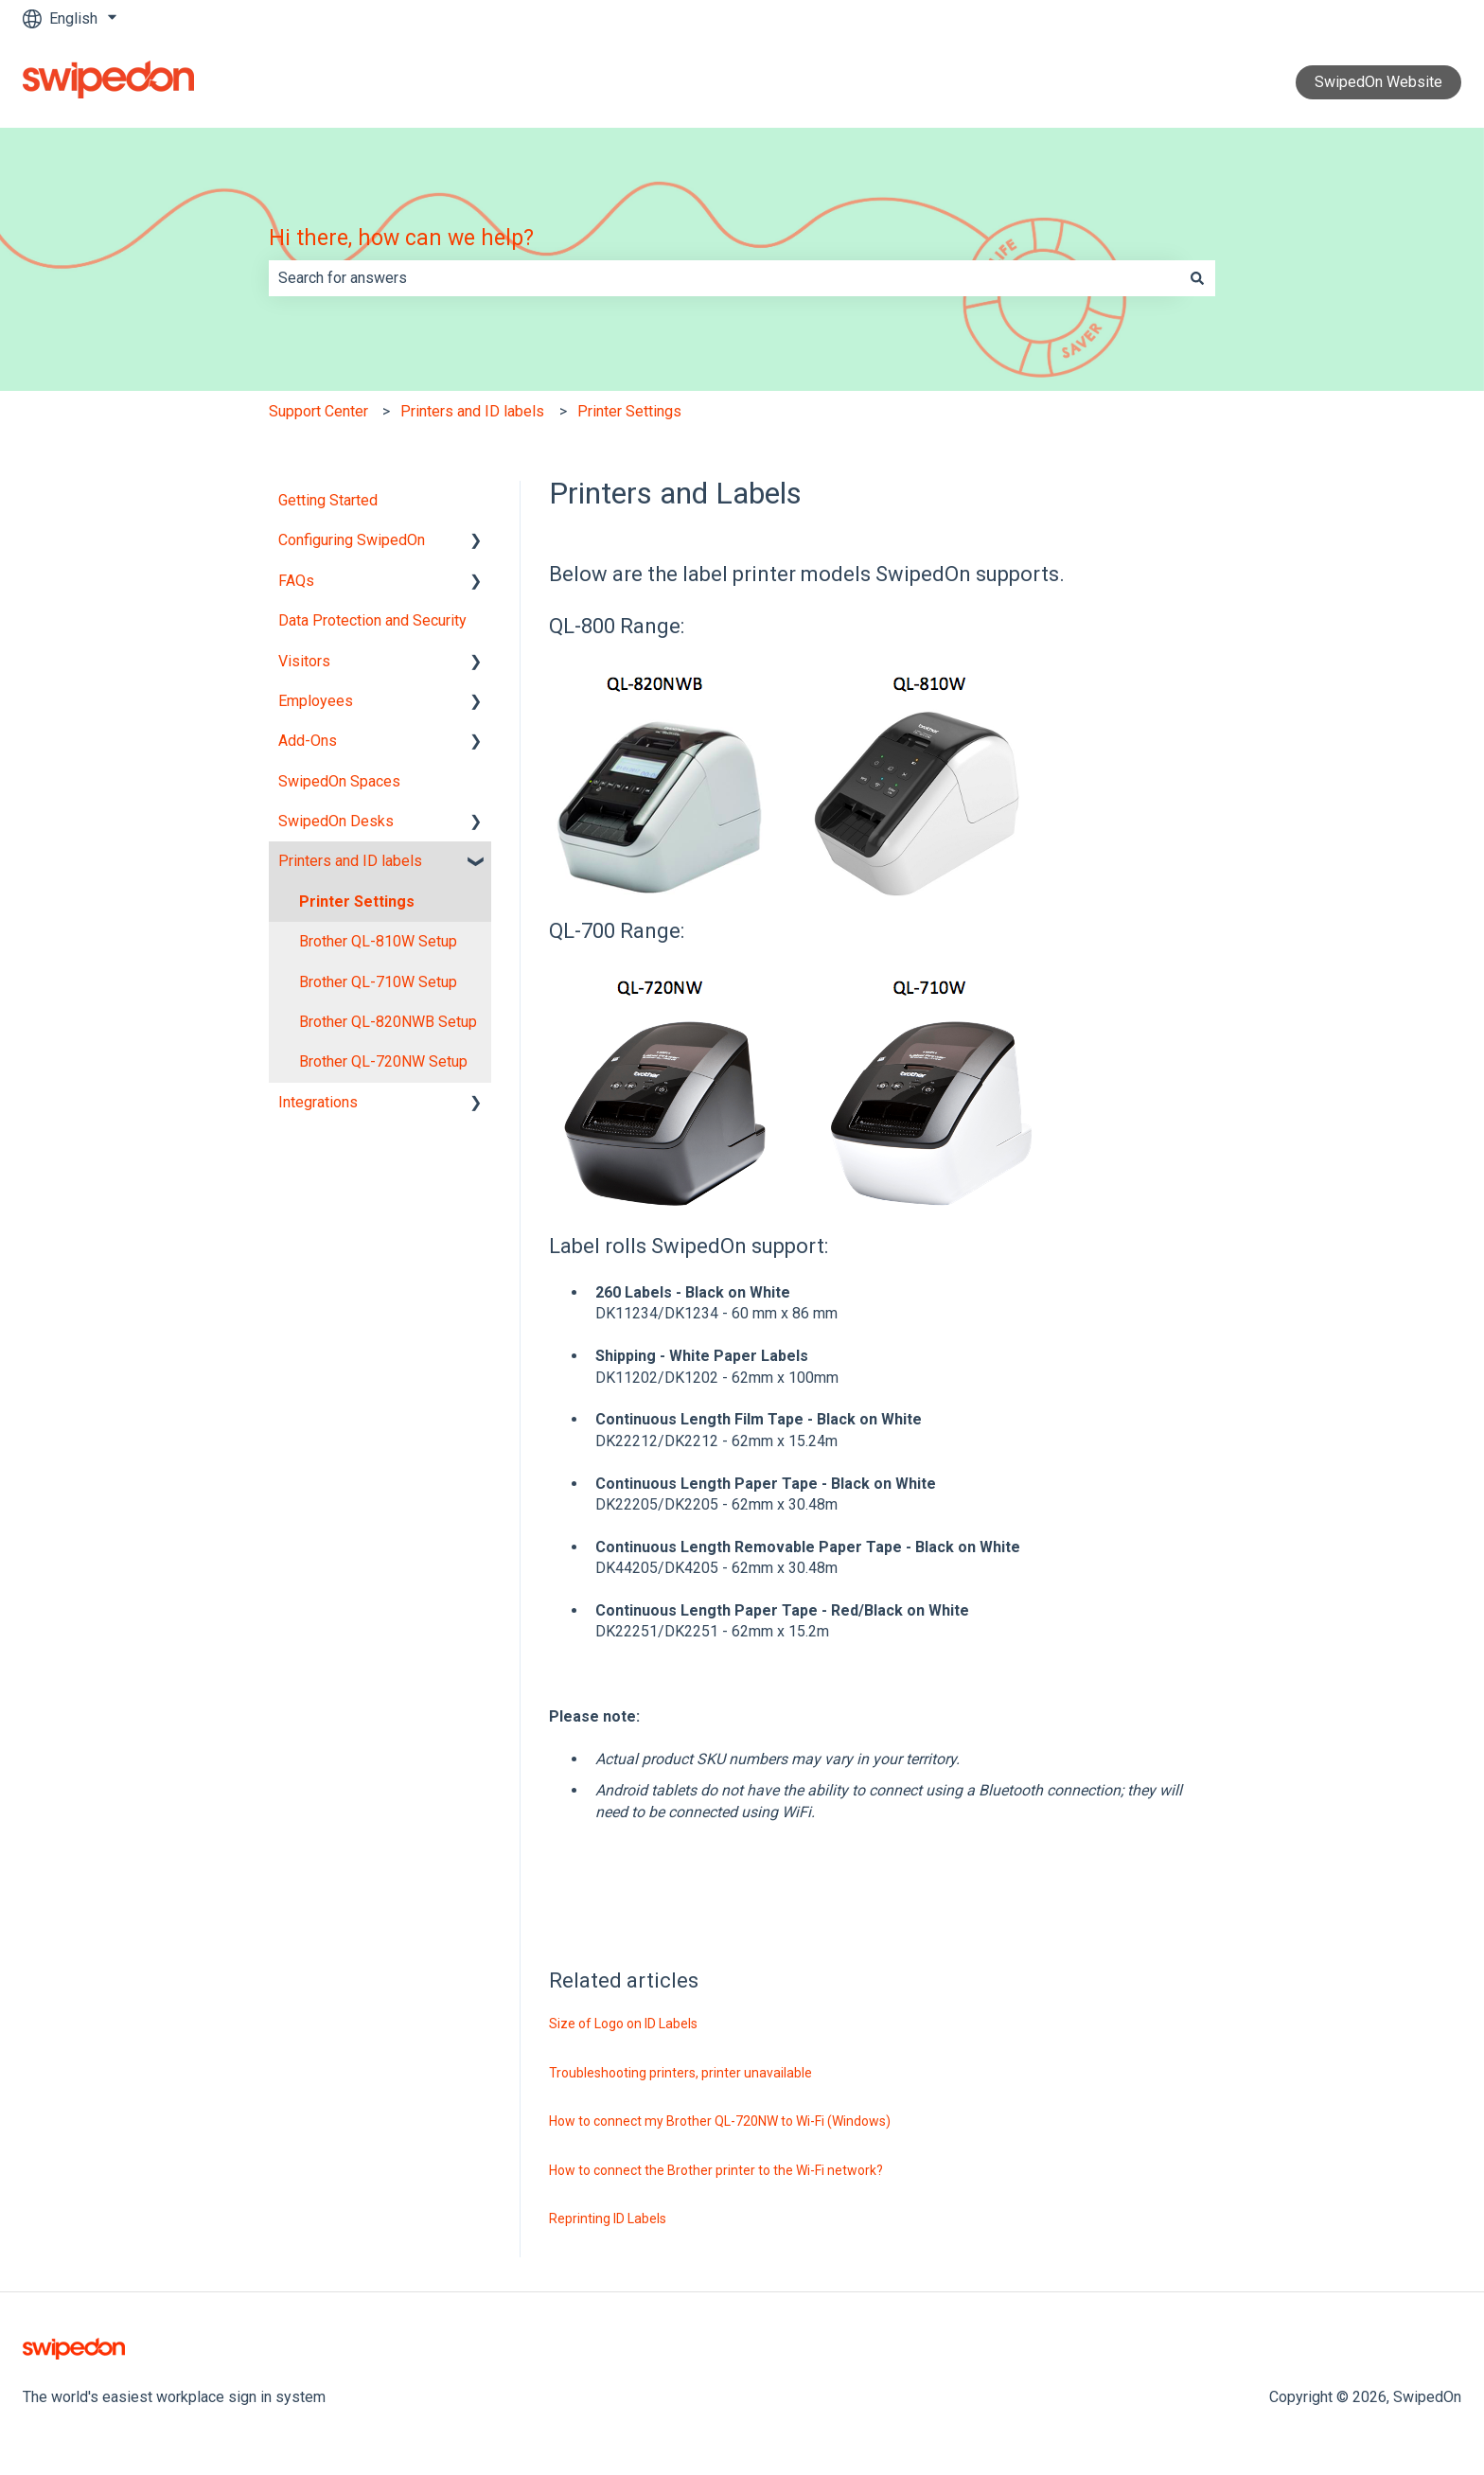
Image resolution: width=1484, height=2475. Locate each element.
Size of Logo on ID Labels (623, 2023)
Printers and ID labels (472, 411)
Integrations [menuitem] (318, 1102)
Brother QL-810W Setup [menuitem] (378, 941)
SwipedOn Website (1378, 82)
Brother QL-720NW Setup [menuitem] (383, 1061)
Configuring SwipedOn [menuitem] (351, 540)
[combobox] (724, 278)
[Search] (1197, 278)
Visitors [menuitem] (304, 661)
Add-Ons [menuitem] (307, 741)
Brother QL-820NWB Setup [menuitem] (388, 1022)
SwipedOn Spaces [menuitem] (339, 781)
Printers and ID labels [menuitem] (350, 861)
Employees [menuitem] (315, 701)
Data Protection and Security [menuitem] (372, 620)
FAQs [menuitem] (296, 581)
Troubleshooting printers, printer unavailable (680, 2072)
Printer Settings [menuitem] (357, 901)
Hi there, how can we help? (401, 238)
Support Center (318, 411)
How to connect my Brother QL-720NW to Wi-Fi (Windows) (720, 2121)
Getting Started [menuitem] (328, 500)
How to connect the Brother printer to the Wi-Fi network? (716, 2170)
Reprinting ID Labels (607, 2218)
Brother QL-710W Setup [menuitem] (378, 982)
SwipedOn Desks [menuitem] (336, 821)
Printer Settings (629, 411)
